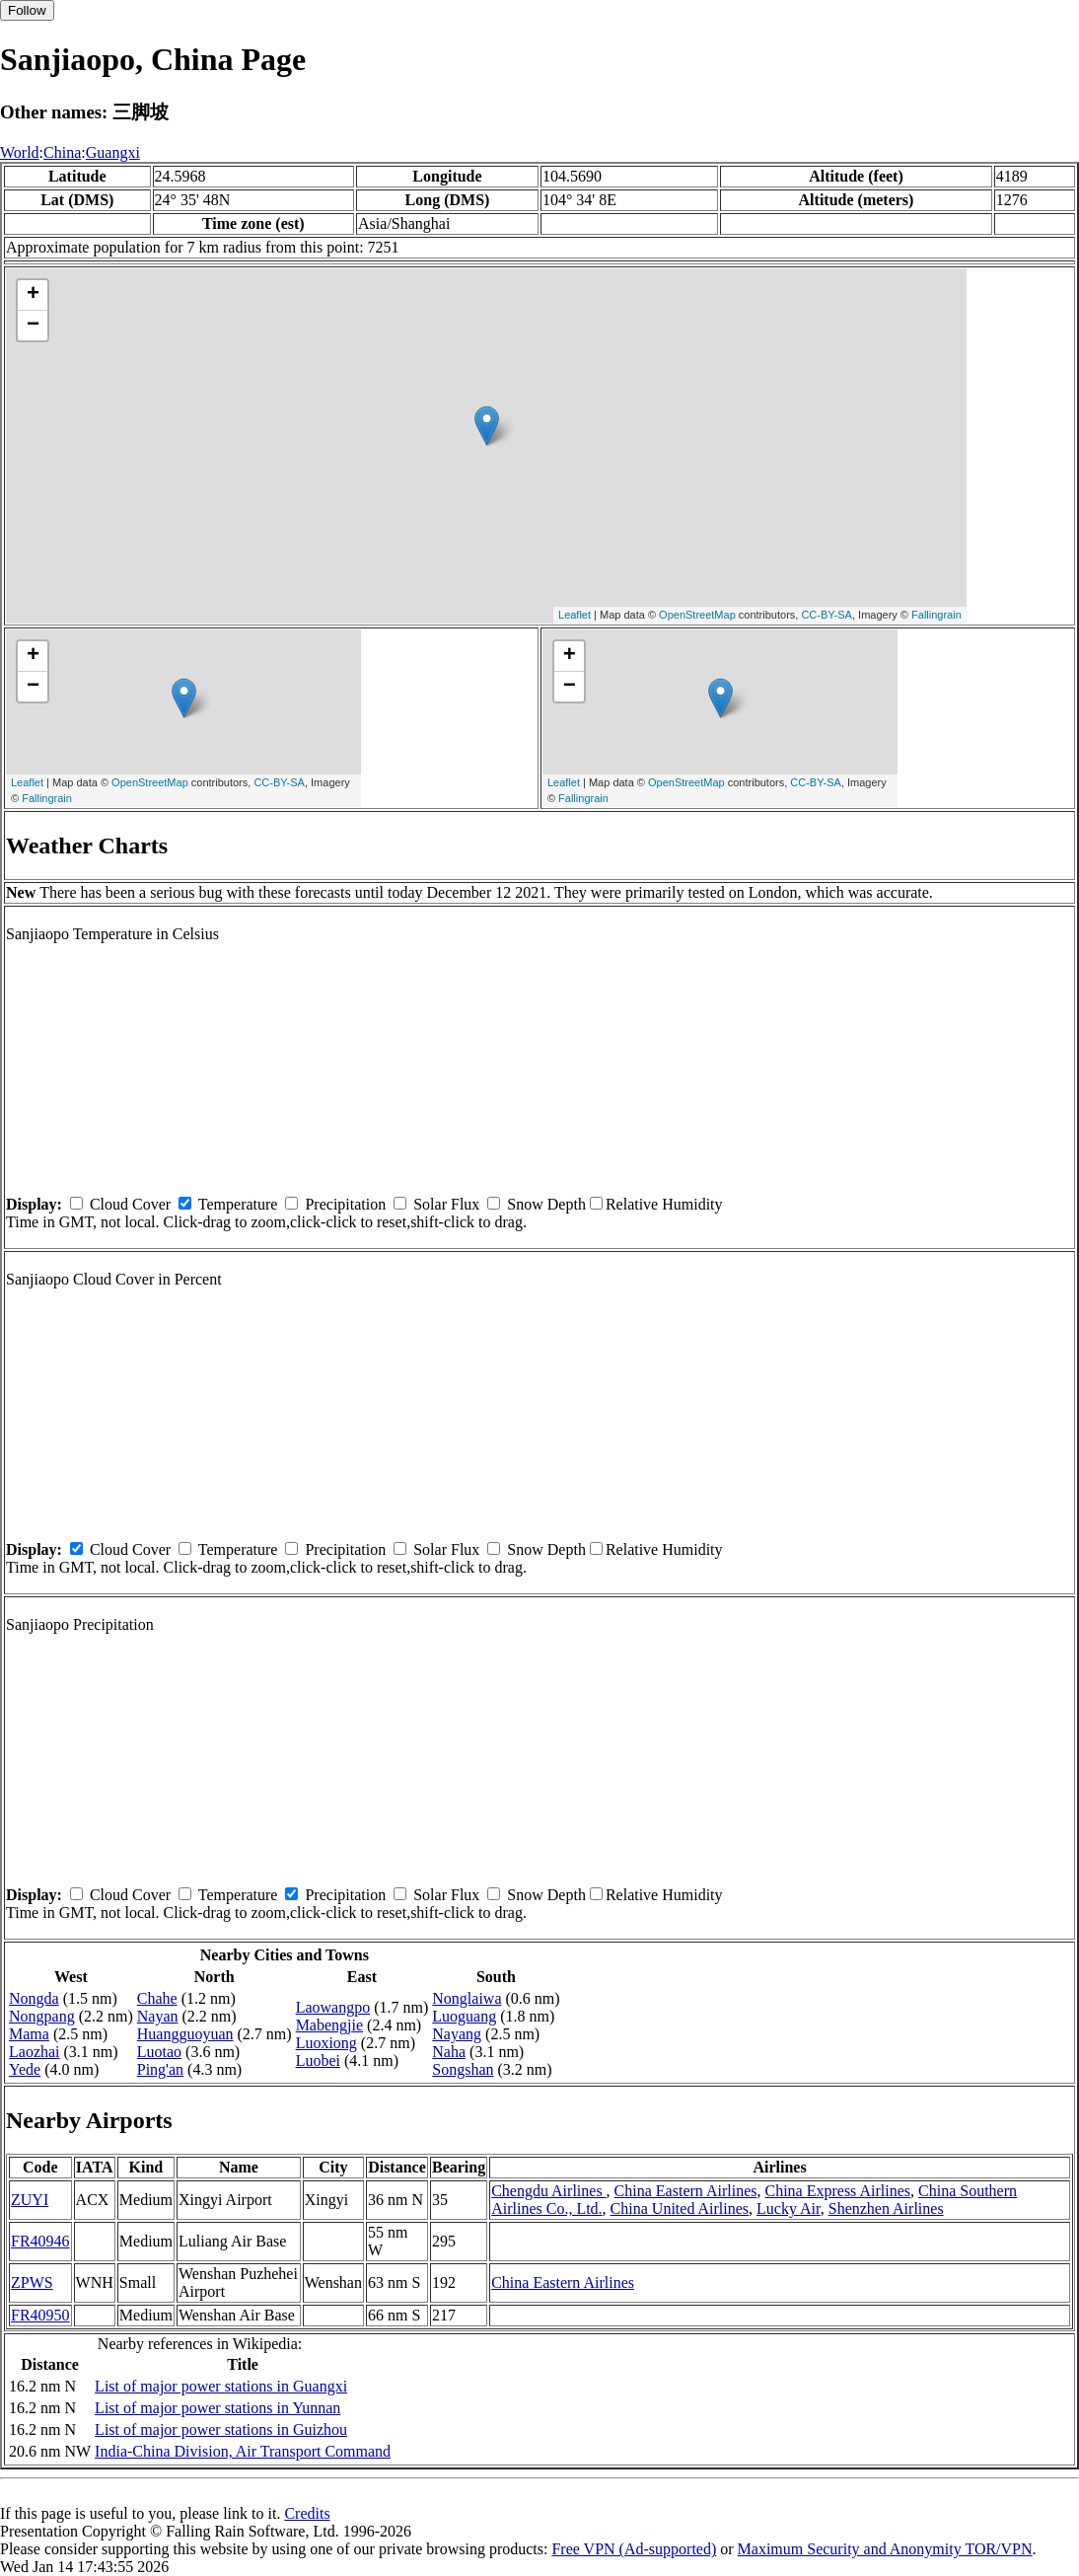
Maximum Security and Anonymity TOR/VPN (885, 2548)
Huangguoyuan (185, 2033)
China (62, 152)
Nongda (34, 1998)
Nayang (456, 2033)
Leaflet (574, 615)
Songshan (462, 2069)
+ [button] (33, 295)
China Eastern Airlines (685, 2190)
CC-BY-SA (826, 615)
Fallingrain (936, 615)
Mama (29, 2033)
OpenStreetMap (697, 615)
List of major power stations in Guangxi (221, 2386)
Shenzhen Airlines (886, 2208)
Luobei (318, 2060)
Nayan (158, 2016)
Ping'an (160, 2069)
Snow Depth (546, 1204)
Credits (306, 2513)
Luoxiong (326, 2042)
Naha (449, 2051)
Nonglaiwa (466, 1998)
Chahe (157, 1998)
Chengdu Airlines (548, 2190)
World (19, 152)
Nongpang (42, 2016)
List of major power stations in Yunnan (217, 2407)
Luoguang (464, 2016)
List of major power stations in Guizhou (221, 2429)
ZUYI (29, 2199)
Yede (24, 2069)
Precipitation (345, 1204)
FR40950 (40, 2315)
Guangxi (113, 152)
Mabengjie (329, 2025)
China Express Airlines (837, 2190)
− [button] (33, 325)
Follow (27, 10)
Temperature (238, 1204)
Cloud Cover (130, 1204)
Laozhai (34, 2051)
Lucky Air (788, 2208)
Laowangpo (333, 2007)
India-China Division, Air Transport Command (243, 2451)
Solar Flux (446, 1204)
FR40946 (40, 2241)
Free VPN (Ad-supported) (633, 2548)
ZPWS (32, 2282)
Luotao (159, 2051)
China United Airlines (680, 2208)
